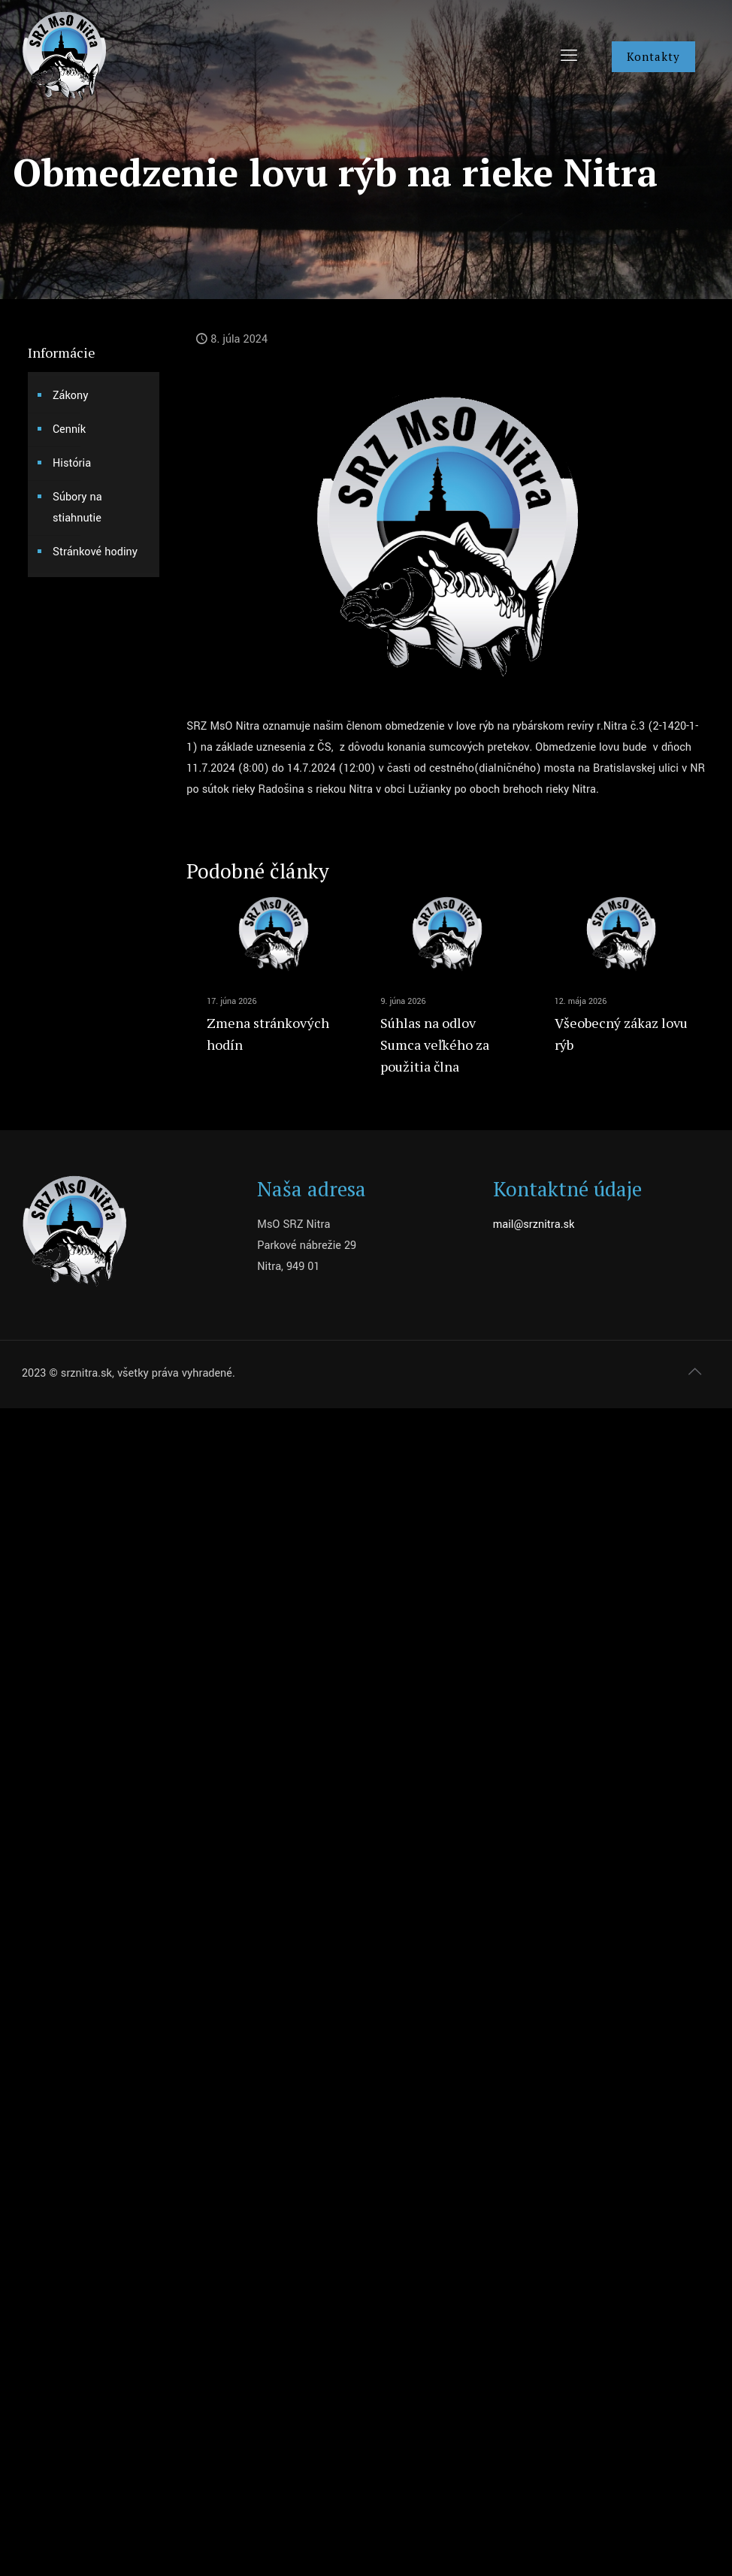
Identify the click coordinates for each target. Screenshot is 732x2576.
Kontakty (653, 56)
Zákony (70, 396)
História (72, 463)
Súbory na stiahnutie (77, 507)
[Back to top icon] (694, 1372)
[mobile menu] (569, 56)
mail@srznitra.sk (534, 1224)
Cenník (69, 429)
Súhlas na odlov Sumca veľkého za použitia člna (434, 1044)
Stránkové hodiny (95, 552)
